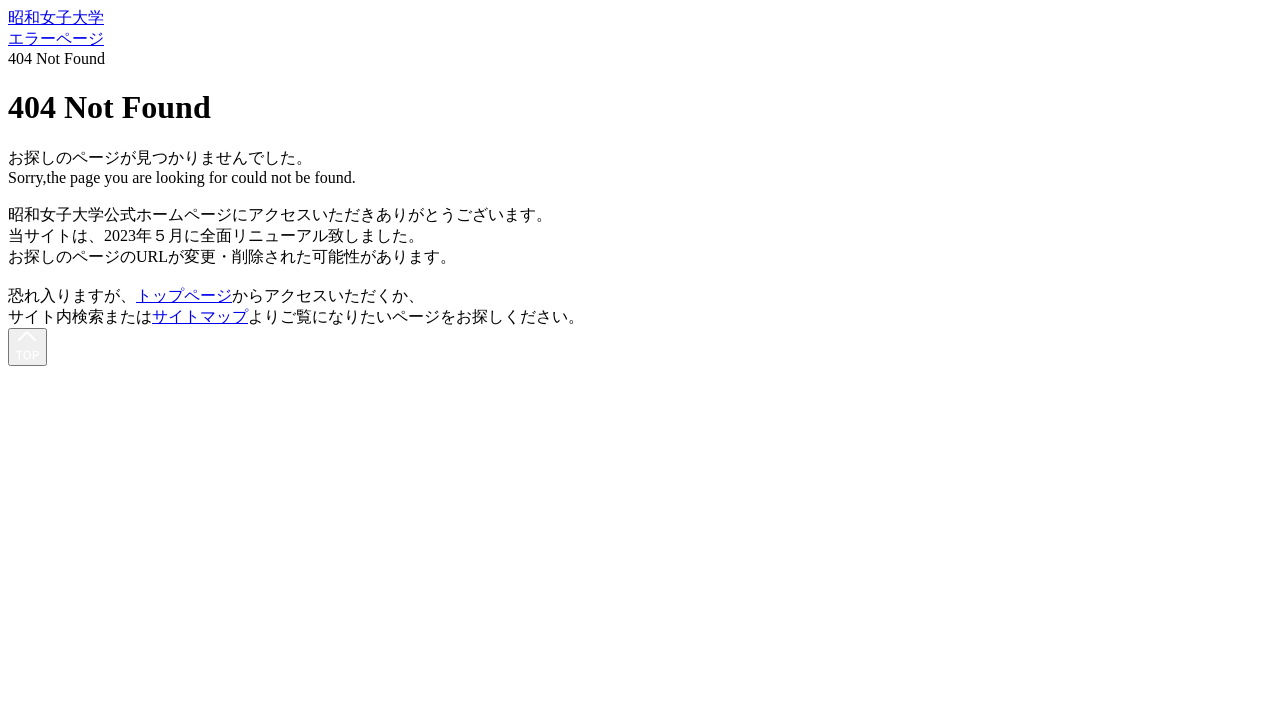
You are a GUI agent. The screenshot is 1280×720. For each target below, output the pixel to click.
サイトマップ (200, 316)
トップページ (184, 295)
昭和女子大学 (56, 17)
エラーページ (56, 38)
